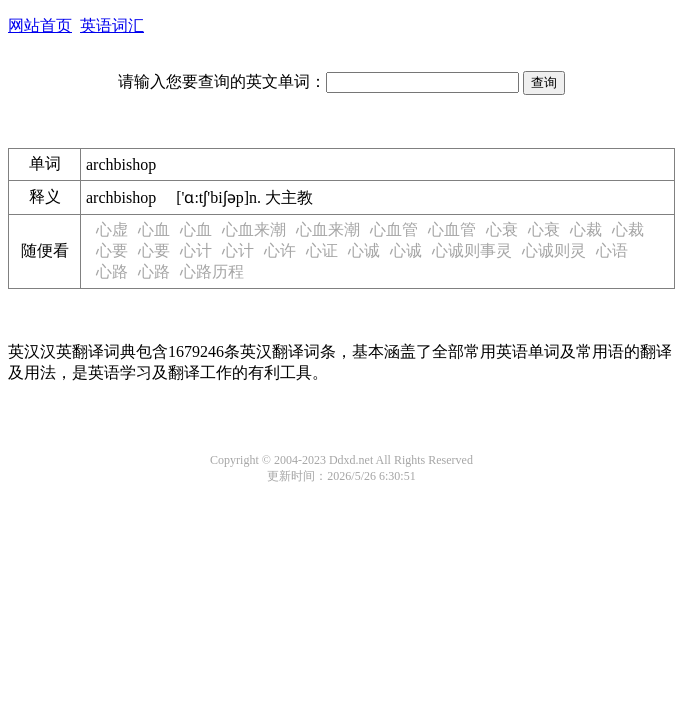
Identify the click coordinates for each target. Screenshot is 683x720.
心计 (196, 250)
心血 (154, 229)
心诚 (364, 250)
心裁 (586, 229)
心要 (112, 250)
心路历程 (212, 271)
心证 (322, 250)
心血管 (394, 229)
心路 (112, 271)
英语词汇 (112, 25)
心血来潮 (254, 229)
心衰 (502, 229)
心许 (280, 250)
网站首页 (40, 25)
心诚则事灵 (472, 250)
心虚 (112, 229)
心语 (612, 250)
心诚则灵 (554, 250)
